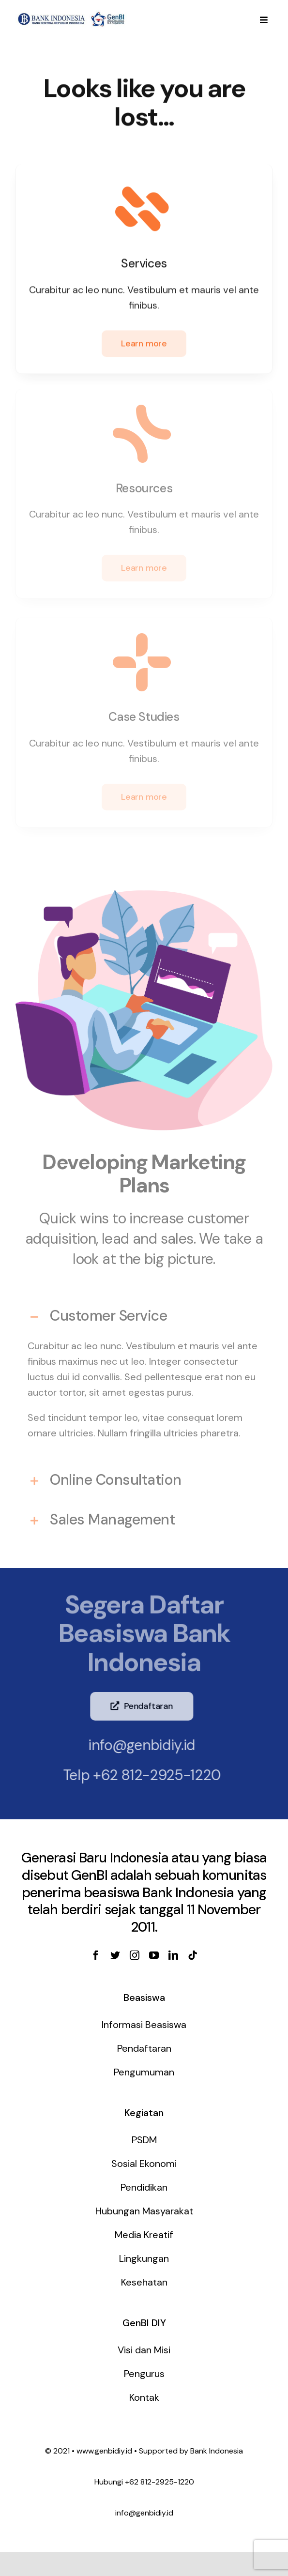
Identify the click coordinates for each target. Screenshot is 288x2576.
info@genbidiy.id (134, 1745)
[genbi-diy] (71, 13)
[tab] (144, 1311)
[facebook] (96, 1955)
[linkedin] (173, 1955)
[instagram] (134, 1955)
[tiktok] (192, 1955)
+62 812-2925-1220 (149, 1775)
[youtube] (154, 1955)
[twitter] (115, 1955)
